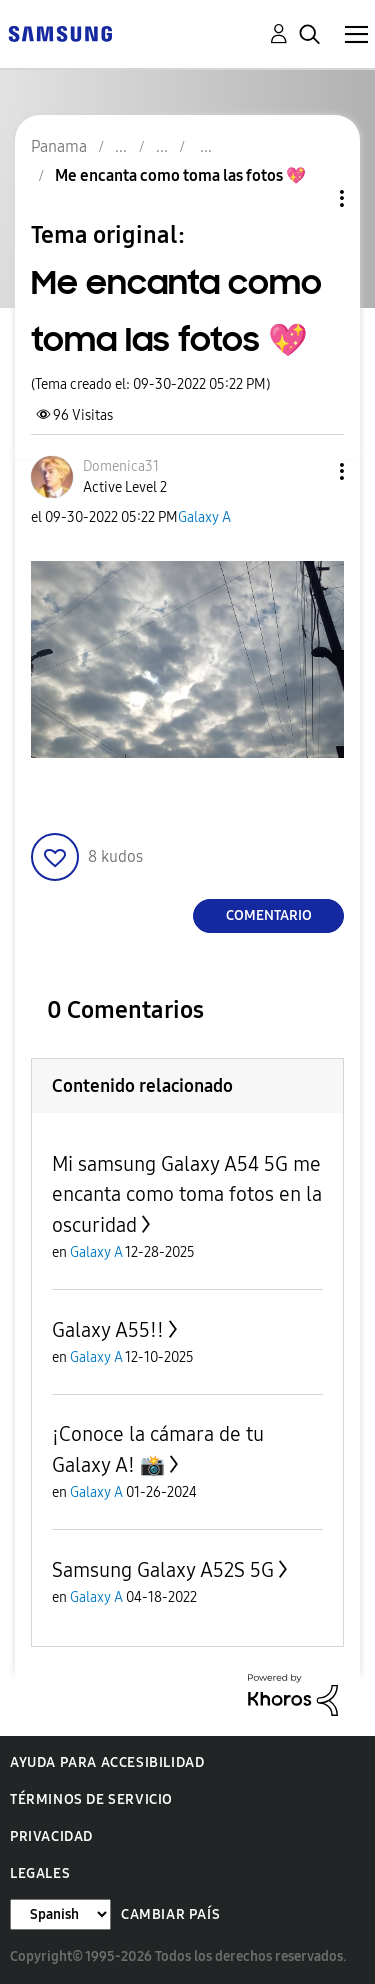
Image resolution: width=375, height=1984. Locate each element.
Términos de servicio (91, 1799)
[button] (309, 471)
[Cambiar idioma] (60, 1914)
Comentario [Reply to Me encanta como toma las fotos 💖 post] (269, 915)
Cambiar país (170, 1914)
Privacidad (51, 1836)
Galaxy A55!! (108, 1330)
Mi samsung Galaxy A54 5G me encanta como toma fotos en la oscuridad (187, 1194)
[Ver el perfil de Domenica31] (121, 466)
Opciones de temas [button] (308, 198)
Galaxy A (204, 517)
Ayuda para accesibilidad (107, 1762)
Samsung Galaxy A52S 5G (163, 1570)
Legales (40, 1873)
